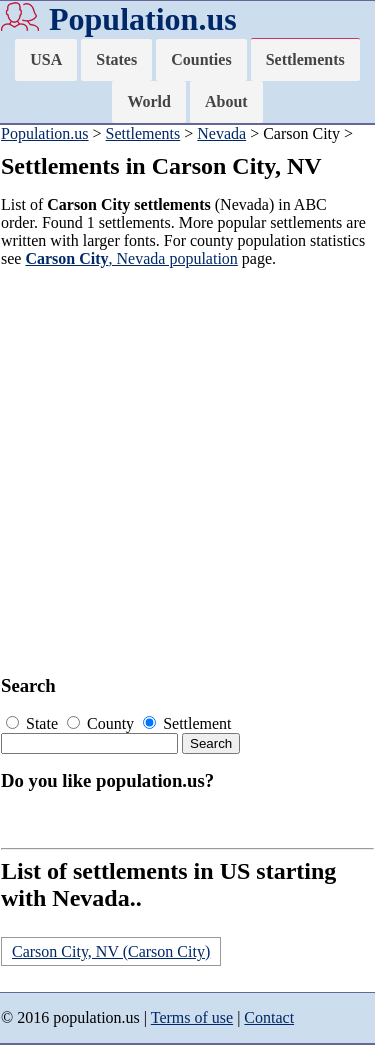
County (102, 723)
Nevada (221, 133)
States (116, 59)
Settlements (305, 59)
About (226, 101)
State (34, 723)
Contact (269, 1017)
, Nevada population (131, 258)
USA (46, 59)
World (149, 101)
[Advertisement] (187, 471)
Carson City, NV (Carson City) (111, 951)
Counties (201, 59)
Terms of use (192, 1017)
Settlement (187, 723)
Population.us (143, 19)
